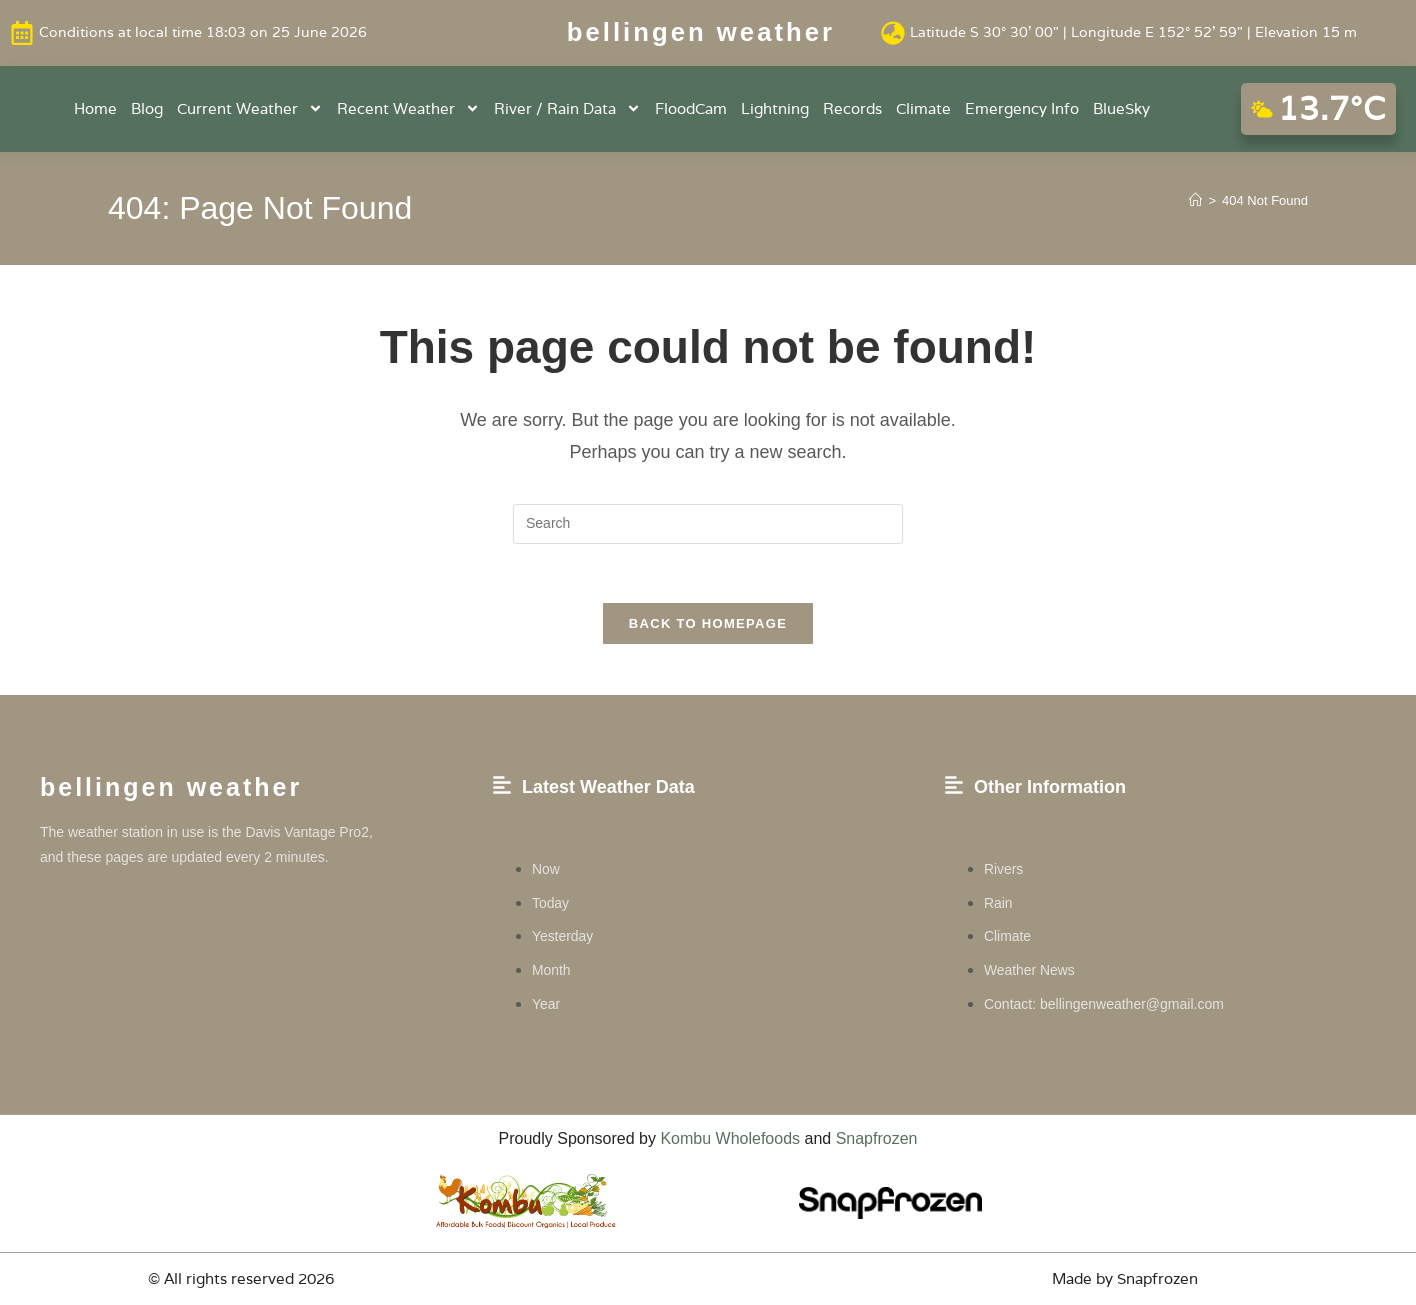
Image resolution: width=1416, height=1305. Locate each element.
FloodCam (691, 107)
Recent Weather (408, 108)
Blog (147, 107)
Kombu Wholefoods (730, 1139)
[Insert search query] (708, 523)
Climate (923, 107)
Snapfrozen (877, 1139)
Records (852, 107)
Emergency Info (1022, 107)
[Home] (1195, 199)
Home (95, 107)
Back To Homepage (708, 624)
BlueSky (1121, 107)
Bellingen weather (701, 32)
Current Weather (250, 108)
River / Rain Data (567, 108)
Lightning (775, 107)
